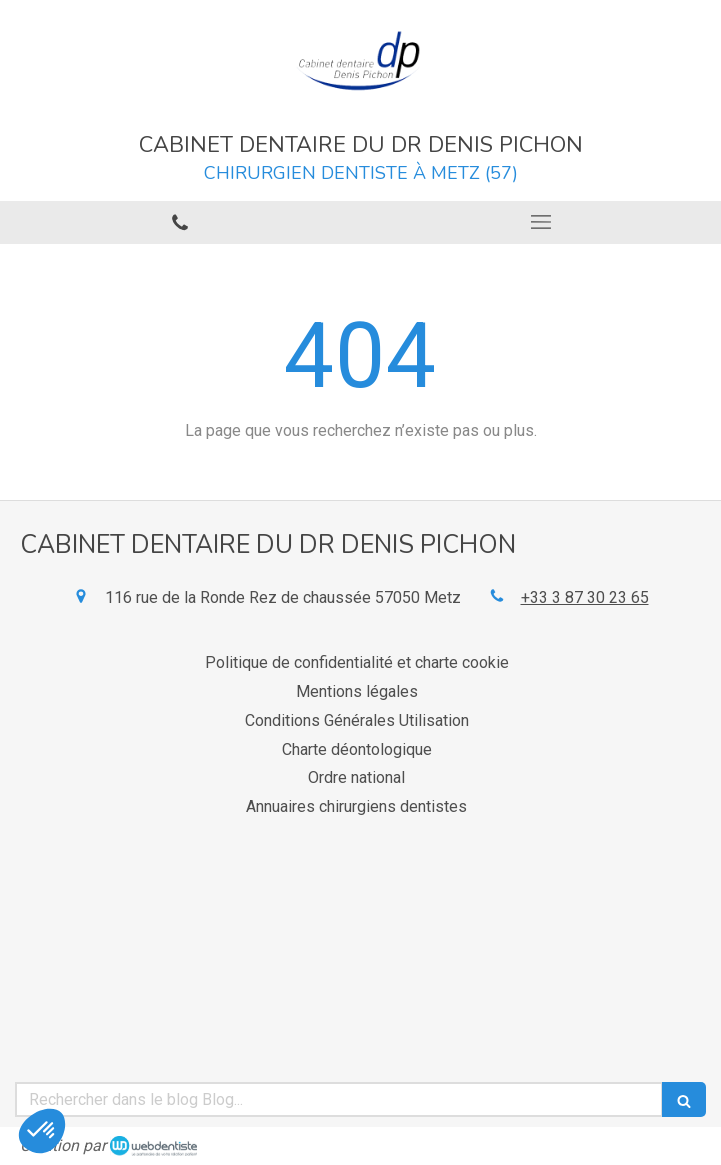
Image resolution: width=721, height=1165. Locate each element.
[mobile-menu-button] (541, 222)
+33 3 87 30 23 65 (585, 597)
